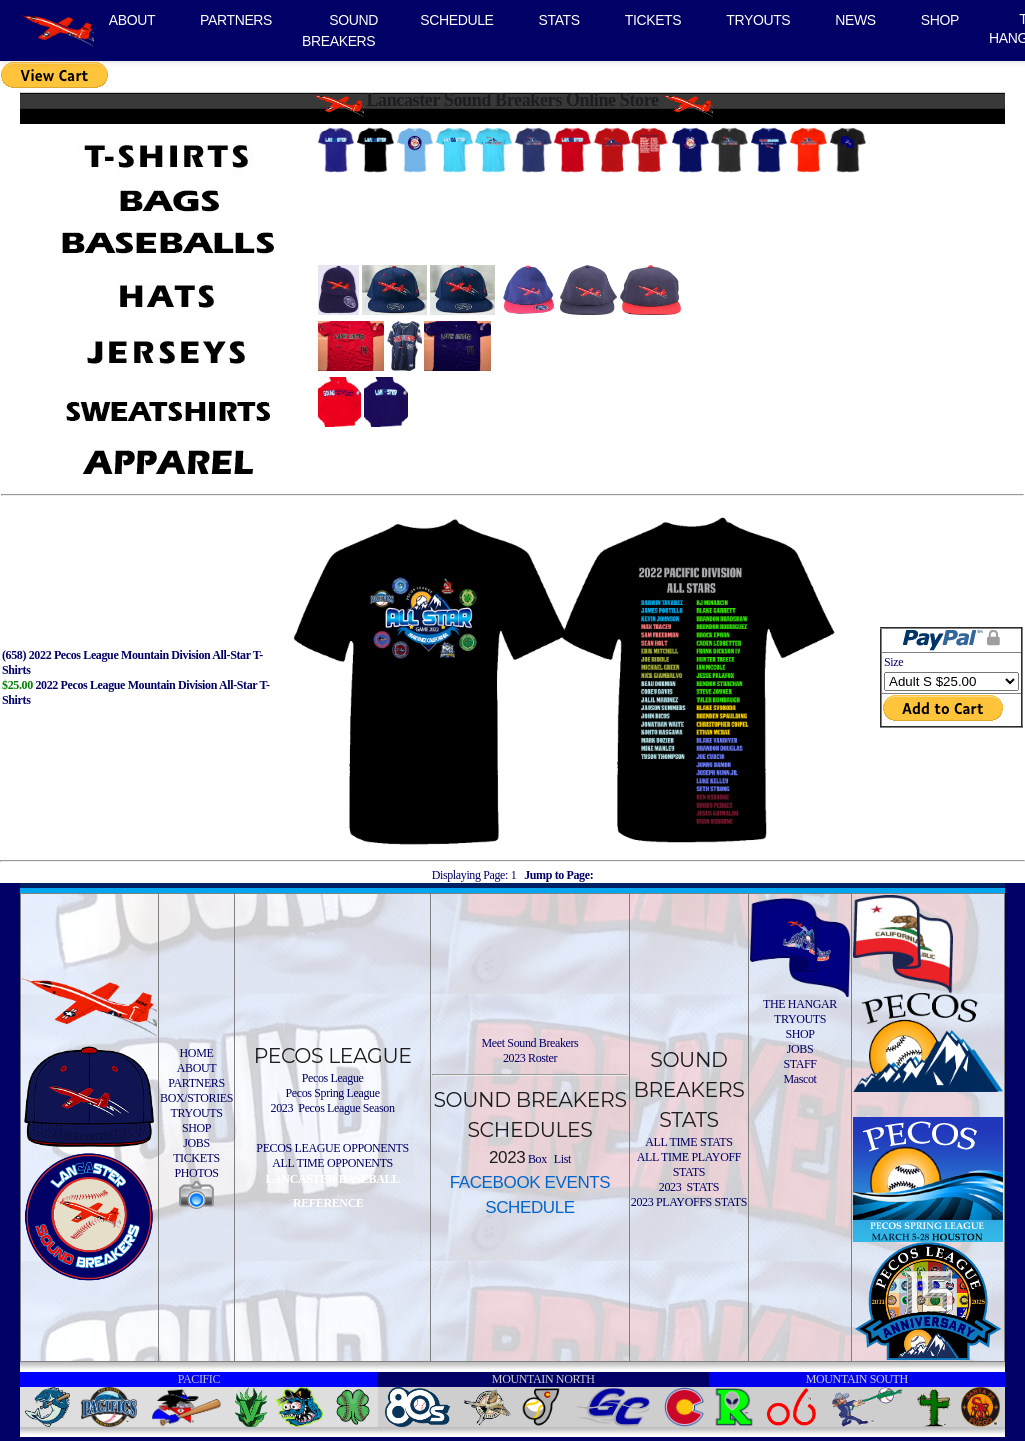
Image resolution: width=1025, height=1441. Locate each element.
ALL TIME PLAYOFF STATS (689, 1164)
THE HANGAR (800, 1004)
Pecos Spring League (332, 1093)
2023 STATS (689, 1187)
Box (536, 1159)
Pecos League (333, 1078)
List (561, 1159)
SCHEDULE (456, 20)
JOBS (196, 1143)
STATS (559, 20)
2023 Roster (530, 1058)
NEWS (855, 20)
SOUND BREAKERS (340, 30)
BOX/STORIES (196, 1098)
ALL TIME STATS (688, 1142)
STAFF (799, 1064)
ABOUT (132, 20)
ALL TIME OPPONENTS (332, 1163)
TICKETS (653, 20)
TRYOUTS (758, 20)
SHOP (940, 20)
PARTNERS (236, 20)
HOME (197, 1053)
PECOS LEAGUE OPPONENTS (332, 1148)
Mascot (799, 1079)
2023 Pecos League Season (333, 1108)
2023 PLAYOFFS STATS (689, 1202)
